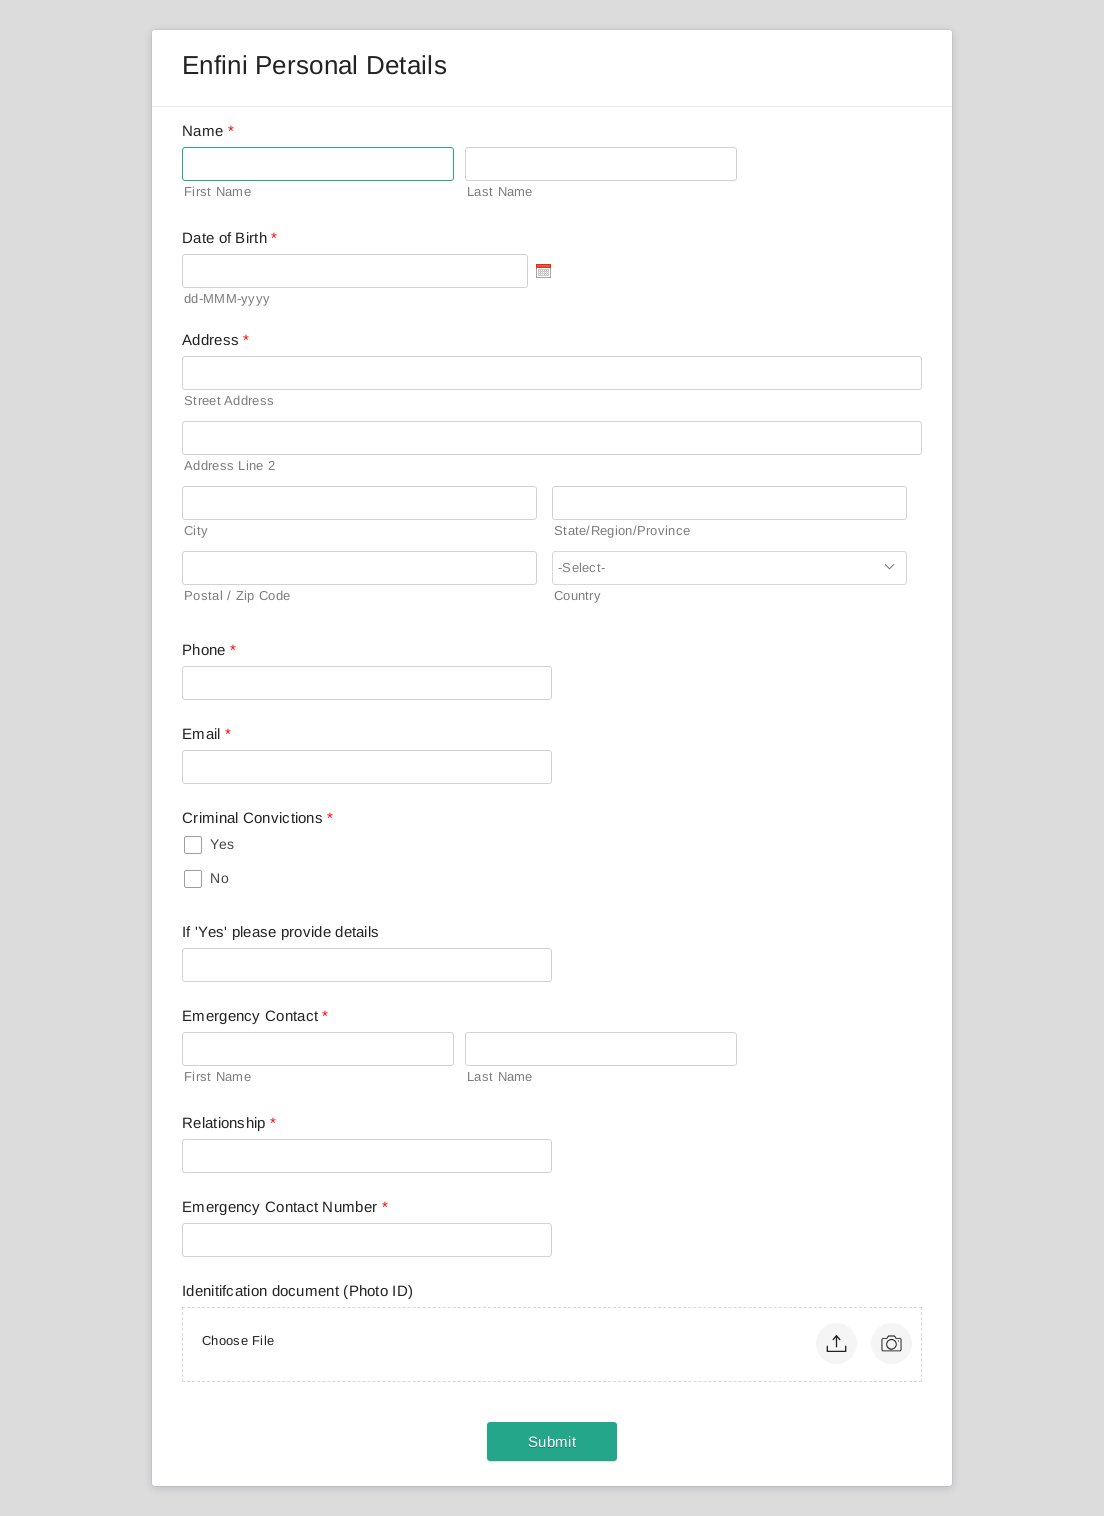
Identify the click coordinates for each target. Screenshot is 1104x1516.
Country (577, 595)
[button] (836, 1343)
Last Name (500, 191)
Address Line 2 (229, 465)
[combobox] (729, 568)
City (196, 530)
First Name (217, 191)
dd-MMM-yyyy (227, 298)
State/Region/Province (622, 530)
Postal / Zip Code (237, 595)
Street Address (229, 400)
